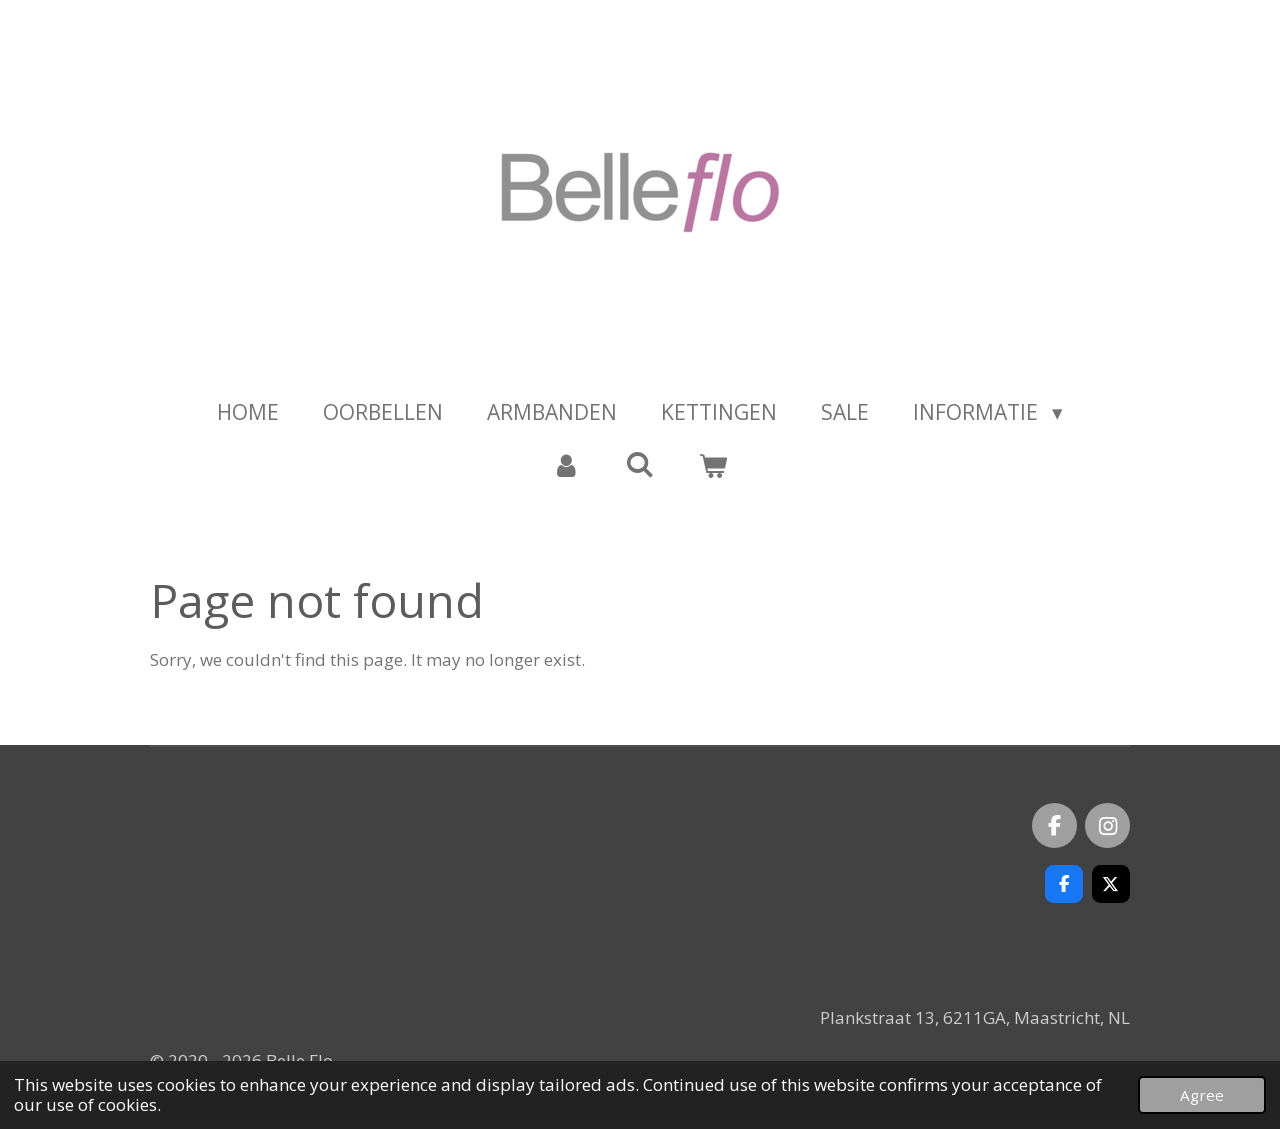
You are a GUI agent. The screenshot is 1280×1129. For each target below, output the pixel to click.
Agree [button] (1202, 1095)
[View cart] (713, 466)
